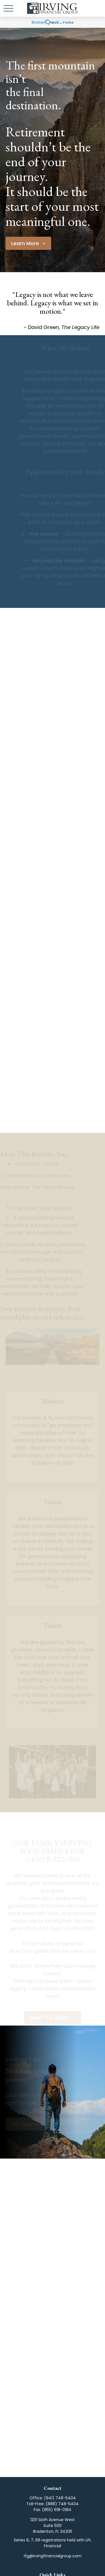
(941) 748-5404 (60, 2498)
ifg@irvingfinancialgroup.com (52, 2556)
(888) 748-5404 (62, 2504)
